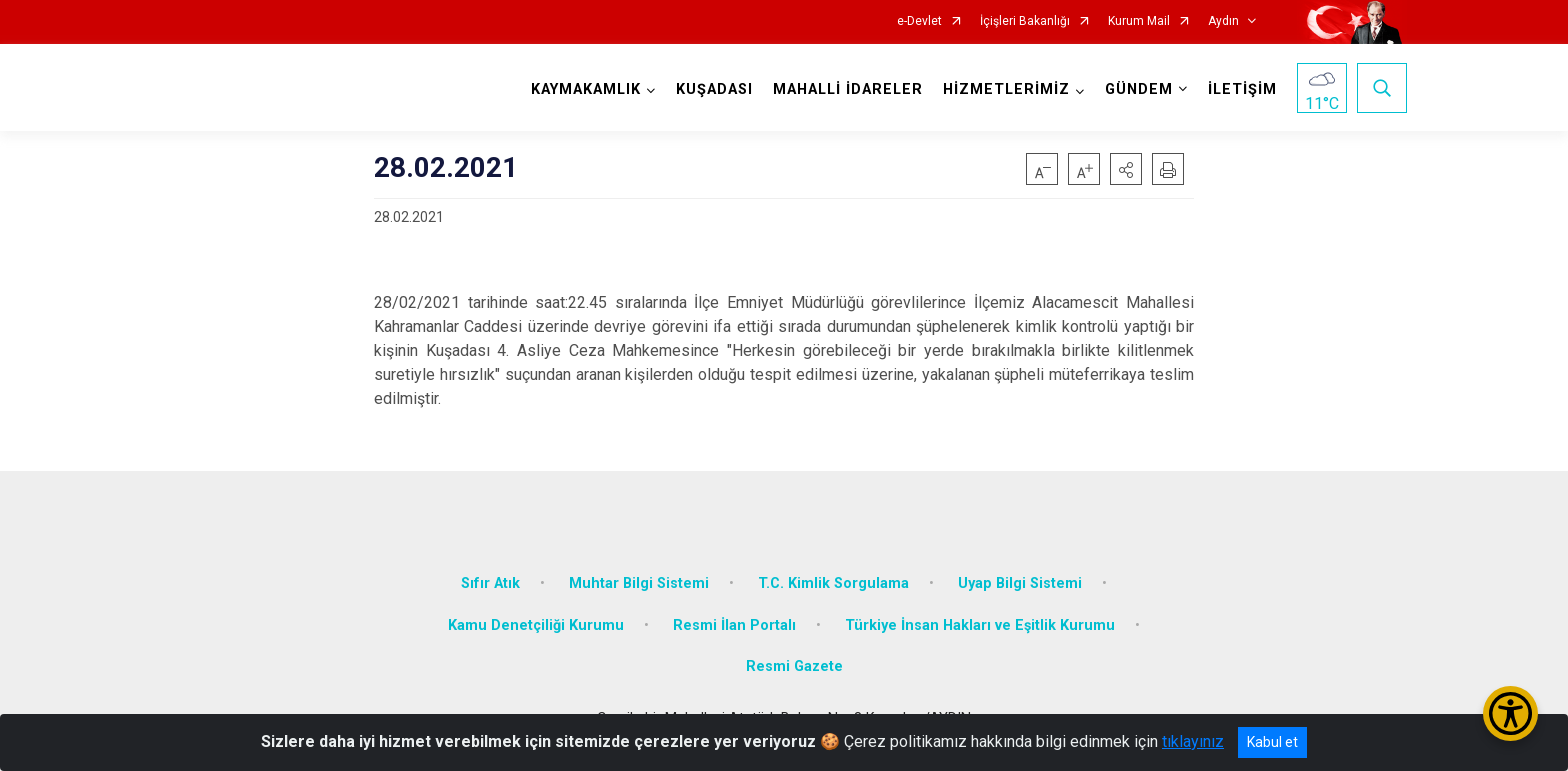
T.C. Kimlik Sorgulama (833, 583)
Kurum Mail (1139, 21)
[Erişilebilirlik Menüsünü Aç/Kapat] (1510, 713)
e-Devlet (919, 21)
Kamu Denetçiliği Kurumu (536, 625)
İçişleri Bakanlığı (1025, 21)
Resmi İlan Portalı (734, 625)
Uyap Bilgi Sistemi (1020, 583)
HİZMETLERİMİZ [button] (1006, 89)
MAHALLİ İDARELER (848, 89)
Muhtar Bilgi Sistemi (639, 583)
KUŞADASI (714, 89)
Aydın (1223, 21)
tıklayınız (1193, 741)
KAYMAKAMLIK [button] (586, 89)
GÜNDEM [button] (1139, 89)
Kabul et (1272, 742)
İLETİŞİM (1242, 89)
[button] (1126, 169)
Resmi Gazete (794, 666)
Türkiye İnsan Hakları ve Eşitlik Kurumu (980, 625)
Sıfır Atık (490, 583)
